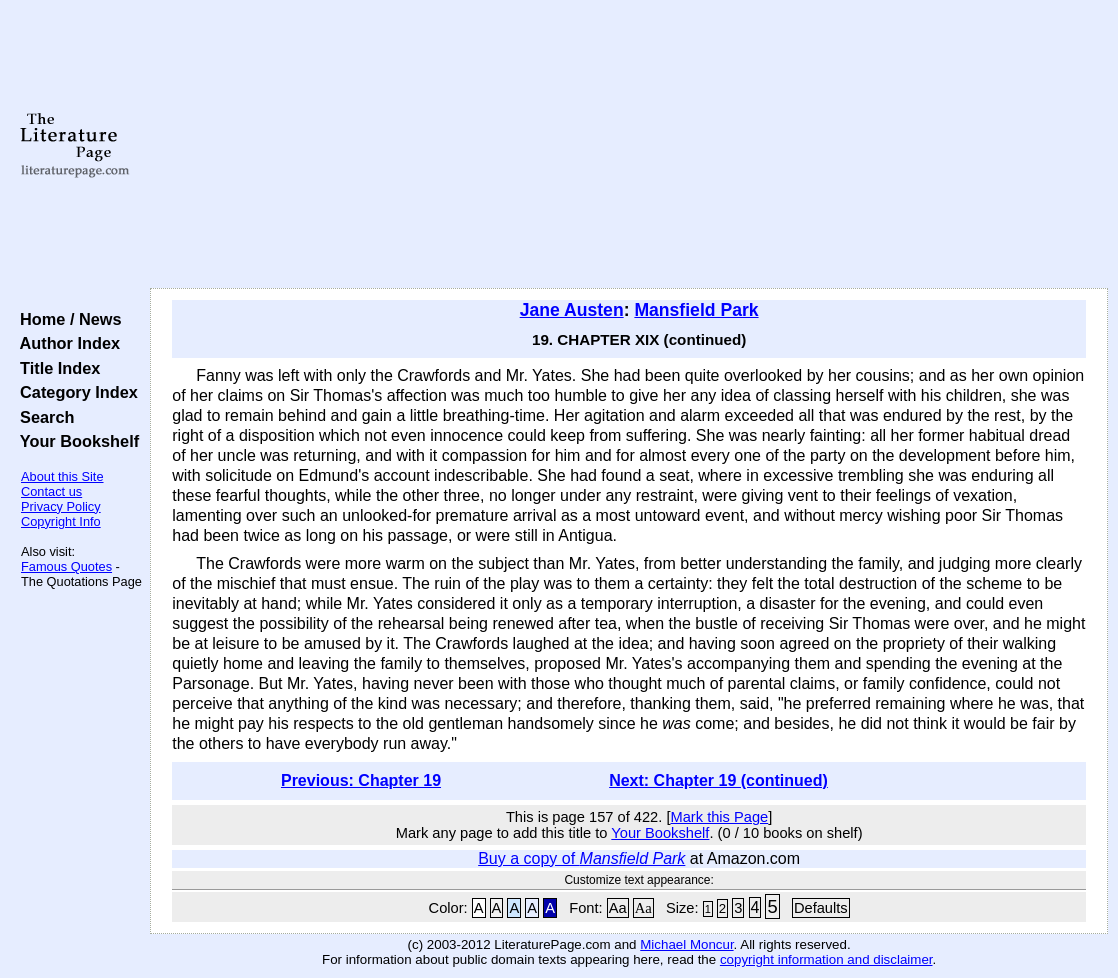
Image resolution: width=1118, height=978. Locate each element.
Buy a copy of (581, 858)
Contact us (51, 491)
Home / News (66, 319)
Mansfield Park (696, 310)
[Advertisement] (629, 145)
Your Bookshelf (75, 441)
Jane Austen (572, 310)
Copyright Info (61, 521)
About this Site (62, 476)
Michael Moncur (686, 944)
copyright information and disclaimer (826, 959)
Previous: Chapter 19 (361, 780)
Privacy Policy (61, 506)
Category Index (74, 392)
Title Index (55, 368)
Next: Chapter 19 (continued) (718, 780)
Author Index (65, 343)
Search (42, 417)
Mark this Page (720, 817)
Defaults (821, 908)
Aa (618, 908)
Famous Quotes (66, 566)
